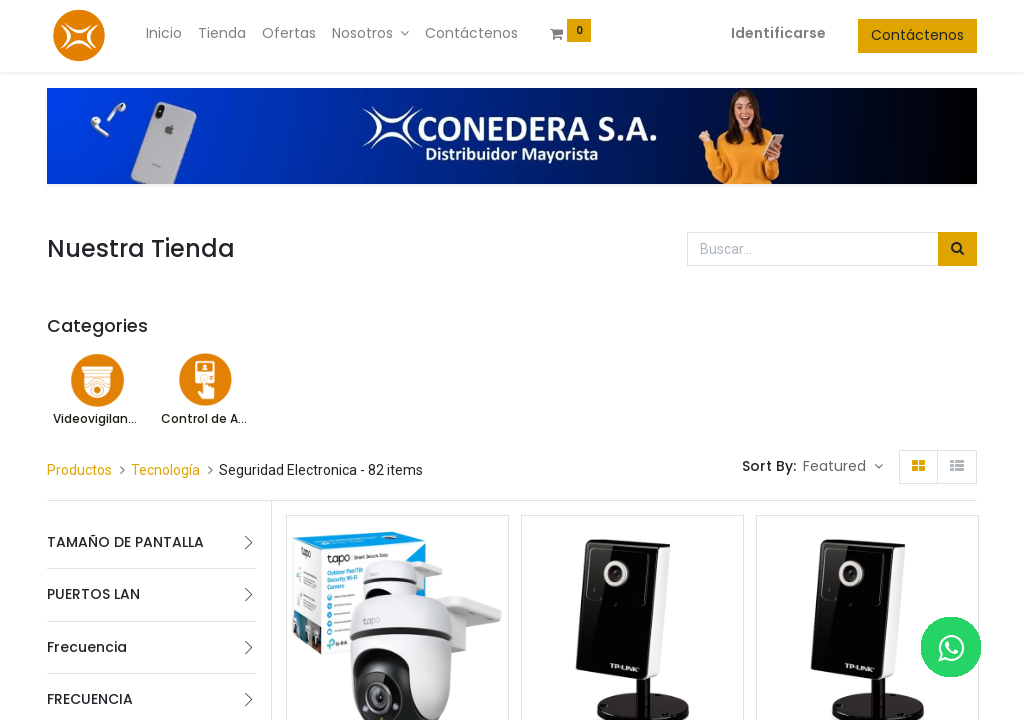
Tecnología (165, 470)
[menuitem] (164, 34)
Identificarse (778, 33)
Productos (79, 470)
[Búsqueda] (957, 249)
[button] (843, 467)
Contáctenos (917, 35)
